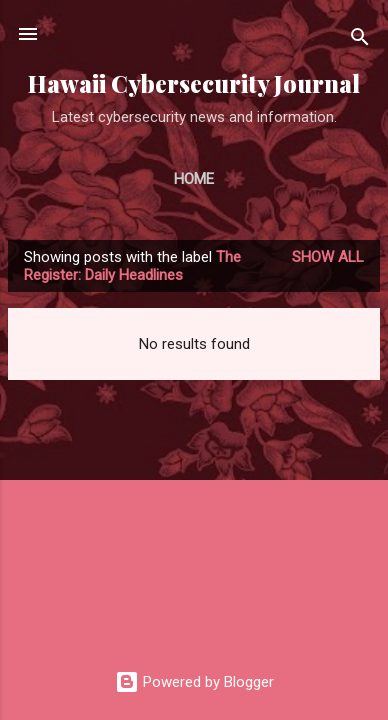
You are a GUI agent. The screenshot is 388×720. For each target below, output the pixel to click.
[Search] (360, 40)
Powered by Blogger (194, 682)
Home (194, 179)
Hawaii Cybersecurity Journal (194, 83)
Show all (328, 257)
